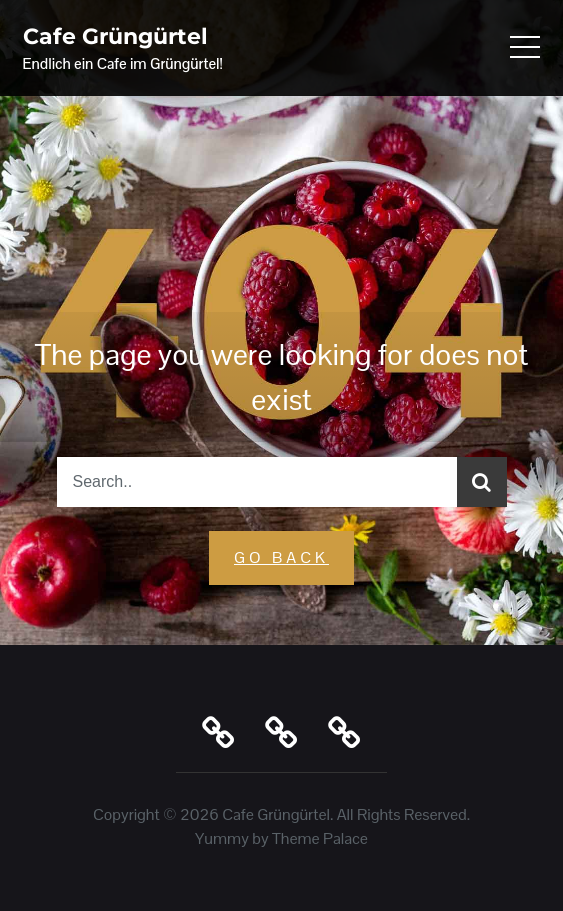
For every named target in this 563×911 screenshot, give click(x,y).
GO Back (281, 557)
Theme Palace (320, 838)
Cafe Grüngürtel (115, 36)
